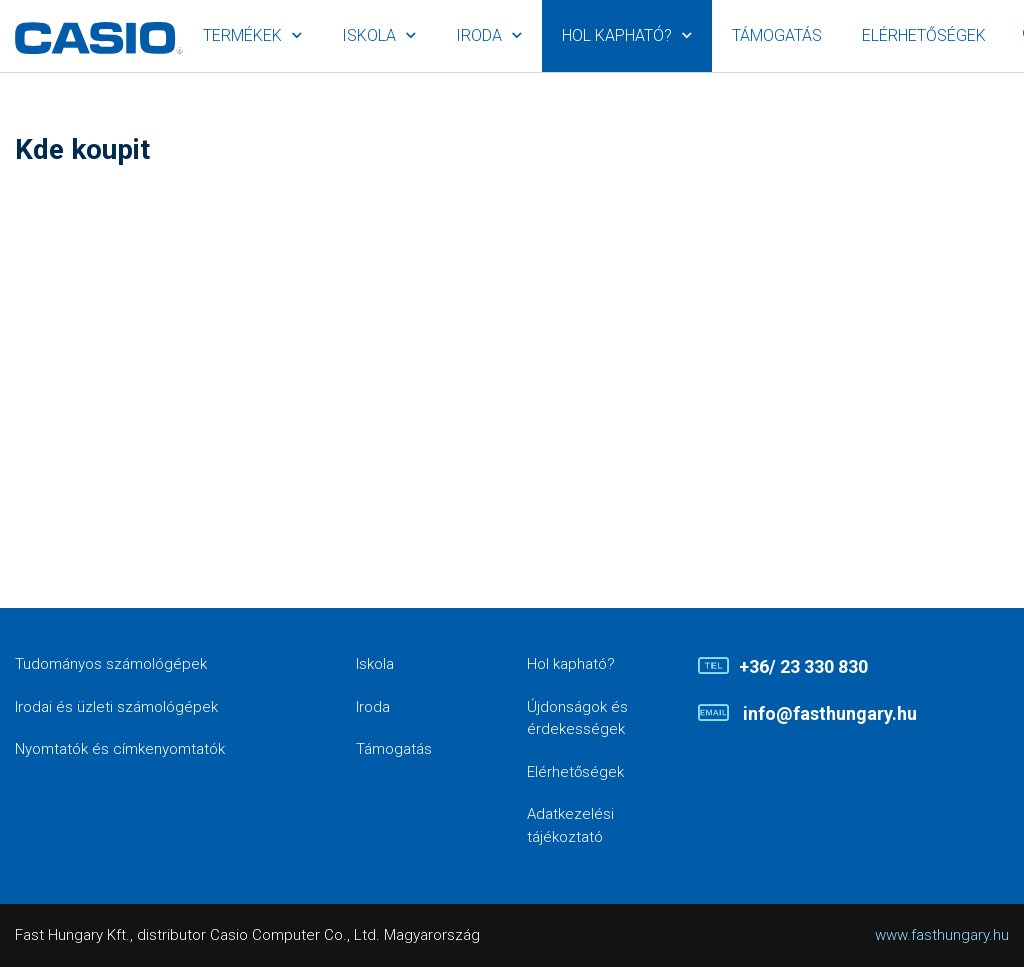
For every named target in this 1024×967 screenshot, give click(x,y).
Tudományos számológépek (111, 664)
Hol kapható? (617, 35)
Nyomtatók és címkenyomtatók (120, 749)
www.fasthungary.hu (942, 935)
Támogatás (777, 35)
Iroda (479, 35)
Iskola (369, 35)
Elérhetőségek (924, 35)
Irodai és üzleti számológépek (116, 707)
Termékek (242, 35)
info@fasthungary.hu (828, 713)
